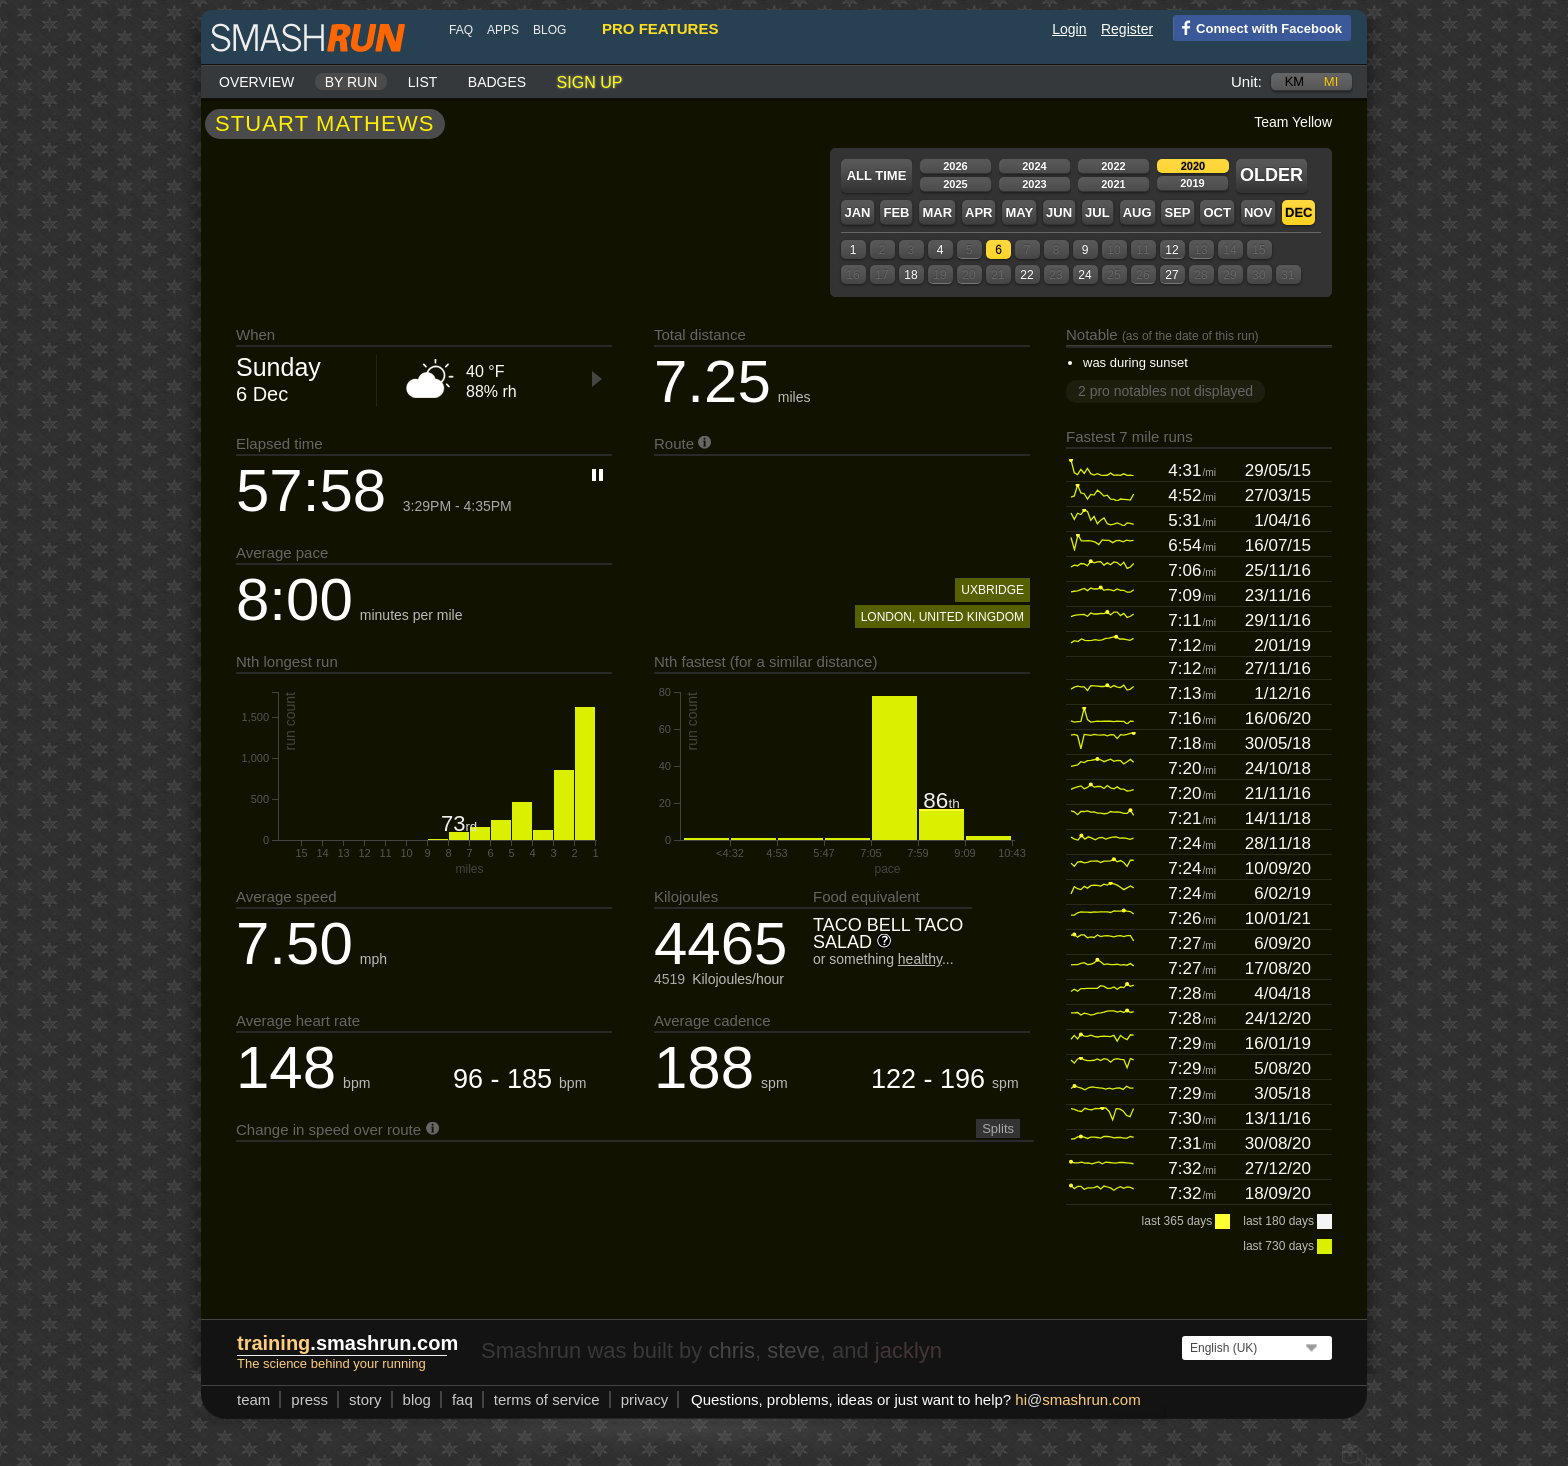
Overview (256, 82)
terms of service (547, 1399)
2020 (1193, 166)
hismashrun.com (1077, 1399)
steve (793, 1350)
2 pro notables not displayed (1165, 391)
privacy (645, 1399)
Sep (1177, 212)
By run (351, 82)
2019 (1192, 183)
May (1019, 212)
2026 (955, 166)
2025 (955, 184)
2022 (1113, 166)
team (253, 1399)
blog (549, 30)
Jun (1059, 212)
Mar (937, 212)
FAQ (461, 30)
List (423, 82)
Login (1069, 29)
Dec (1298, 212)
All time (877, 175)
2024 (1034, 166)
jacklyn (908, 1350)
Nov (1258, 212)
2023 (1034, 184)
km (1295, 81)
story (365, 1399)
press (309, 1399)
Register (1127, 29)
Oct (1216, 212)
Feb (896, 212)
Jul (1097, 212)
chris (731, 1350)
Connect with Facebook (1257, 27)
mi (1331, 81)
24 (1084, 275)
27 (1171, 275)
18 (910, 275)
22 (1026, 275)
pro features (660, 28)
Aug (1137, 212)
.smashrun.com (347, 1343)
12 (1171, 250)
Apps (503, 30)
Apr (978, 212)
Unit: (1246, 81)
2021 (1113, 184)
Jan (857, 212)
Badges (497, 82)
